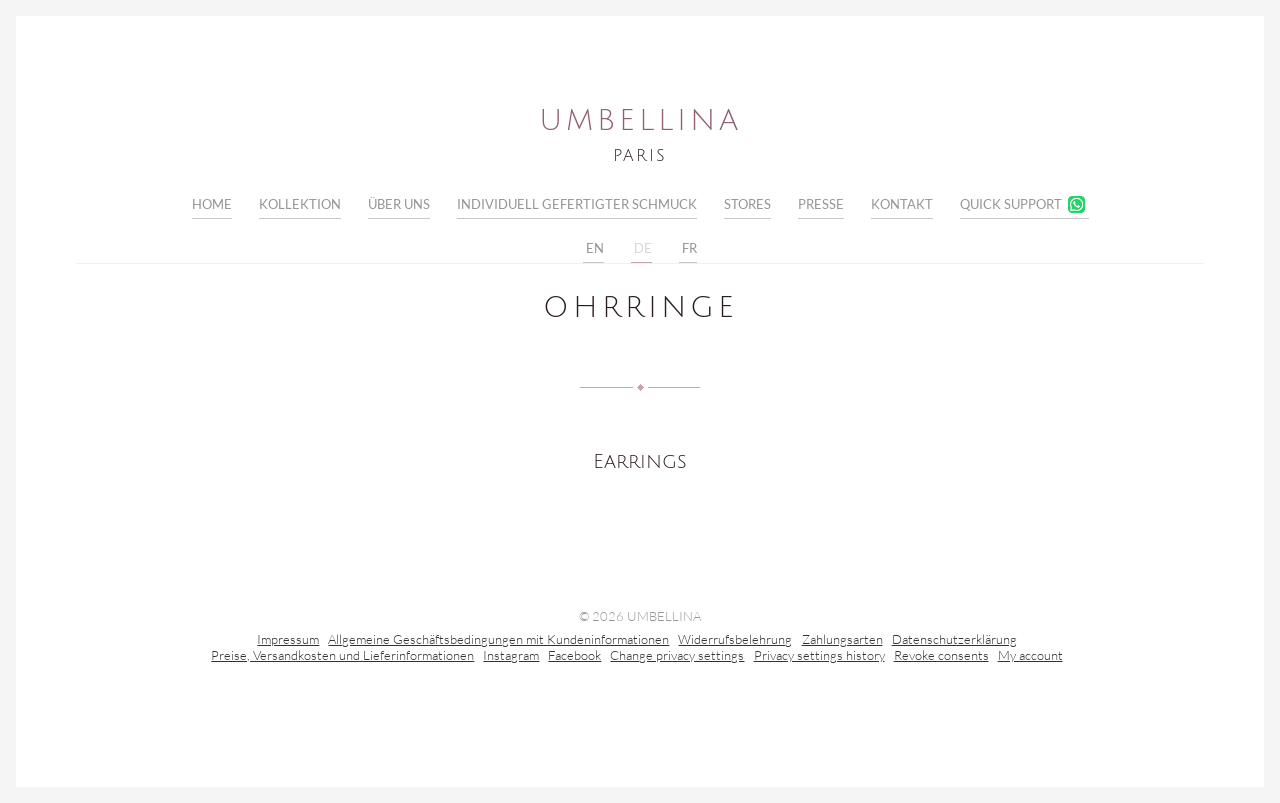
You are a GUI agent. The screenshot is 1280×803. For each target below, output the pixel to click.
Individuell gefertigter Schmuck (577, 204)
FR (688, 249)
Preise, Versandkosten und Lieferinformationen (342, 657)
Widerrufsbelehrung (735, 641)
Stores (747, 204)
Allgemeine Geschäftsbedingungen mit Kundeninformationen (498, 641)
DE (641, 249)
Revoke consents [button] (941, 657)
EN (593, 249)
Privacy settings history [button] (819, 657)
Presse (821, 204)
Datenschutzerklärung (954, 641)
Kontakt (902, 204)
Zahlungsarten (842, 641)
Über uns (399, 204)
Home (212, 204)
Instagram (511, 657)
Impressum (288, 641)
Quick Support (1011, 204)
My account (1030, 657)
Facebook (574, 657)
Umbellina (640, 121)
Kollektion (300, 204)
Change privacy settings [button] (677, 657)
